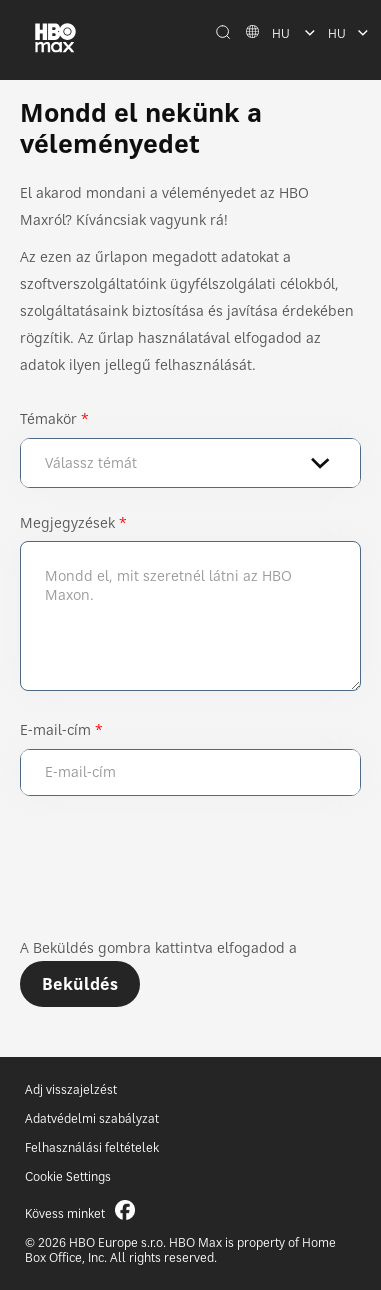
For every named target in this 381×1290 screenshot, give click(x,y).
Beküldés (80, 984)
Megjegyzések (67, 522)
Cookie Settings (68, 1176)
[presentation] (172, 875)
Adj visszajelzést (71, 1089)
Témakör (48, 418)
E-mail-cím (55, 729)
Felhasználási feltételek (92, 1147)
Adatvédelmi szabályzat (92, 1118)
